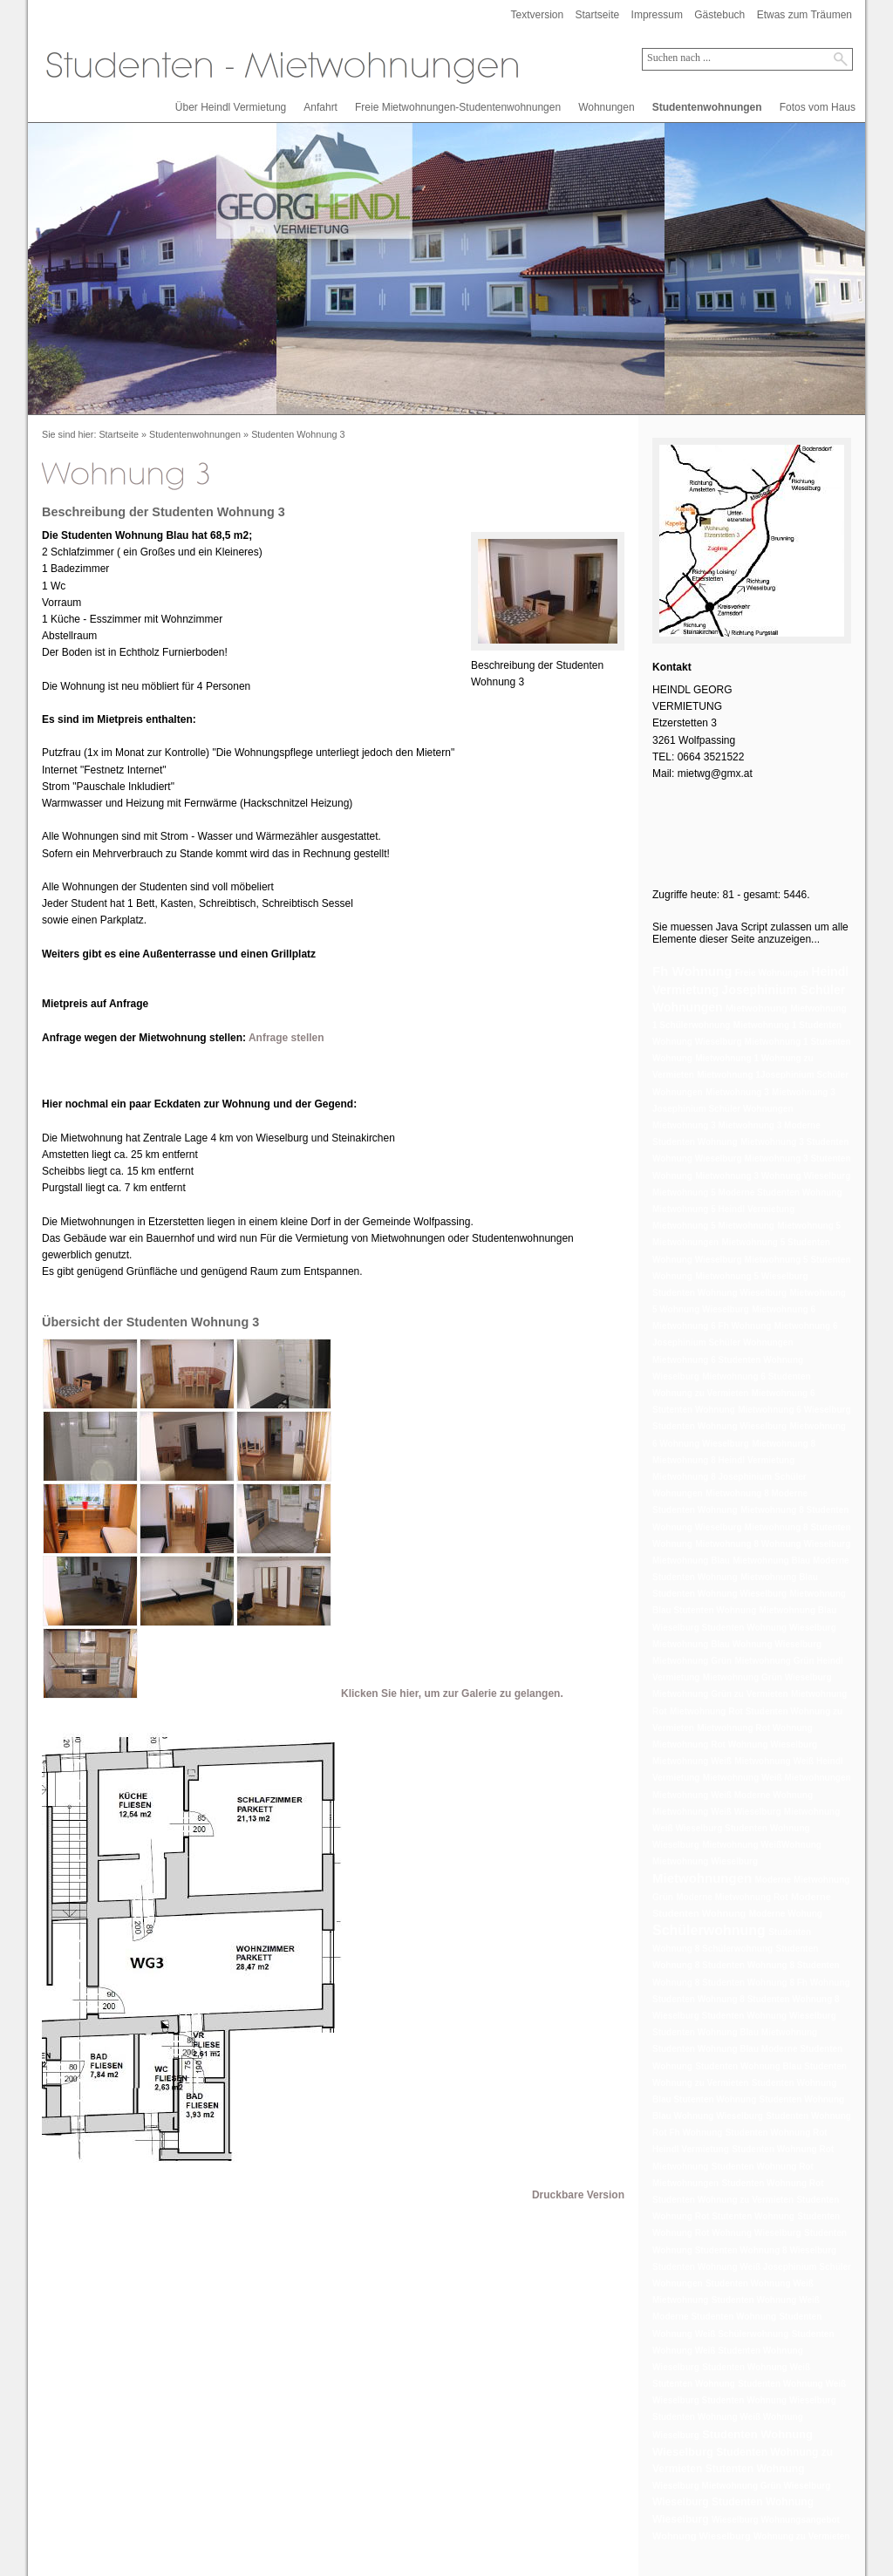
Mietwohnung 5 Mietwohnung (713, 1225)
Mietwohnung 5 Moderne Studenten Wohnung (747, 1192)
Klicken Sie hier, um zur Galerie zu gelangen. (452, 1693)
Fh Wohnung (692, 971)
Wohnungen (606, 107)
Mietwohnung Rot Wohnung (755, 1728)
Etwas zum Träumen (804, 15)
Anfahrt (320, 107)
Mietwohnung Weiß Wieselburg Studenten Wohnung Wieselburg (746, 1828)
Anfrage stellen (286, 1038)
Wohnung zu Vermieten (801, 2536)
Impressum (657, 15)
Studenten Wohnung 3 (297, 434)
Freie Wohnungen (771, 973)
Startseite (598, 15)
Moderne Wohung (785, 1913)
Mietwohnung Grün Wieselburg (767, 1677)
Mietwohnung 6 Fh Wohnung (711, 1326)
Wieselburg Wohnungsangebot (776, 2520)
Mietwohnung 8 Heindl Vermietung (723, 1460)
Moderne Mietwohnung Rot (731, 1897)
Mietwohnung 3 (737, 1092)
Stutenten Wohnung (755, 2469)
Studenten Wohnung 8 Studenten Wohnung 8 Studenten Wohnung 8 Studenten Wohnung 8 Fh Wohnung (751, 1965)
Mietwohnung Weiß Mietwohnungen (777, 1777)
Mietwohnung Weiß (692, 1761)
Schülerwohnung (709, 1930)
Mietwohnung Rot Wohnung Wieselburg (734, 1744)
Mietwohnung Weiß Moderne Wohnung (732, 1795)
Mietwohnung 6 (783, 1309)
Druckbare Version (578, 2195)
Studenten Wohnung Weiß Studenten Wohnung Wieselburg (743, 2350)
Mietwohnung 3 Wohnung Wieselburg (772, 1176)
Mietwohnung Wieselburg (705, 1861)
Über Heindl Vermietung (230, 107)
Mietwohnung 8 (783, 1443)
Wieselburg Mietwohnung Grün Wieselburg (741, 2486)
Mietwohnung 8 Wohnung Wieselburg (772, 1544)
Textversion (536, 15)
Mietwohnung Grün (692, 1661)
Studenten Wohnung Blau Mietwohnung (734, 2032)
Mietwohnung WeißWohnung (761, 1845)
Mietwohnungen (702, 1878)
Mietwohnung (756, 1008)
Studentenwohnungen (707, 107)
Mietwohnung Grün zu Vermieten (720, 1694)
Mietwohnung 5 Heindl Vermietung (723, 1209)
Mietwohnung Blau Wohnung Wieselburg (736, 1644)
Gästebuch (719, 15)
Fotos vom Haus (818, 107)
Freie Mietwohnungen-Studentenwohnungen (458, 107)
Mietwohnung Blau (691, 1560)
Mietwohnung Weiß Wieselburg (716, 1811)
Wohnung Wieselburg (701, 2536)
